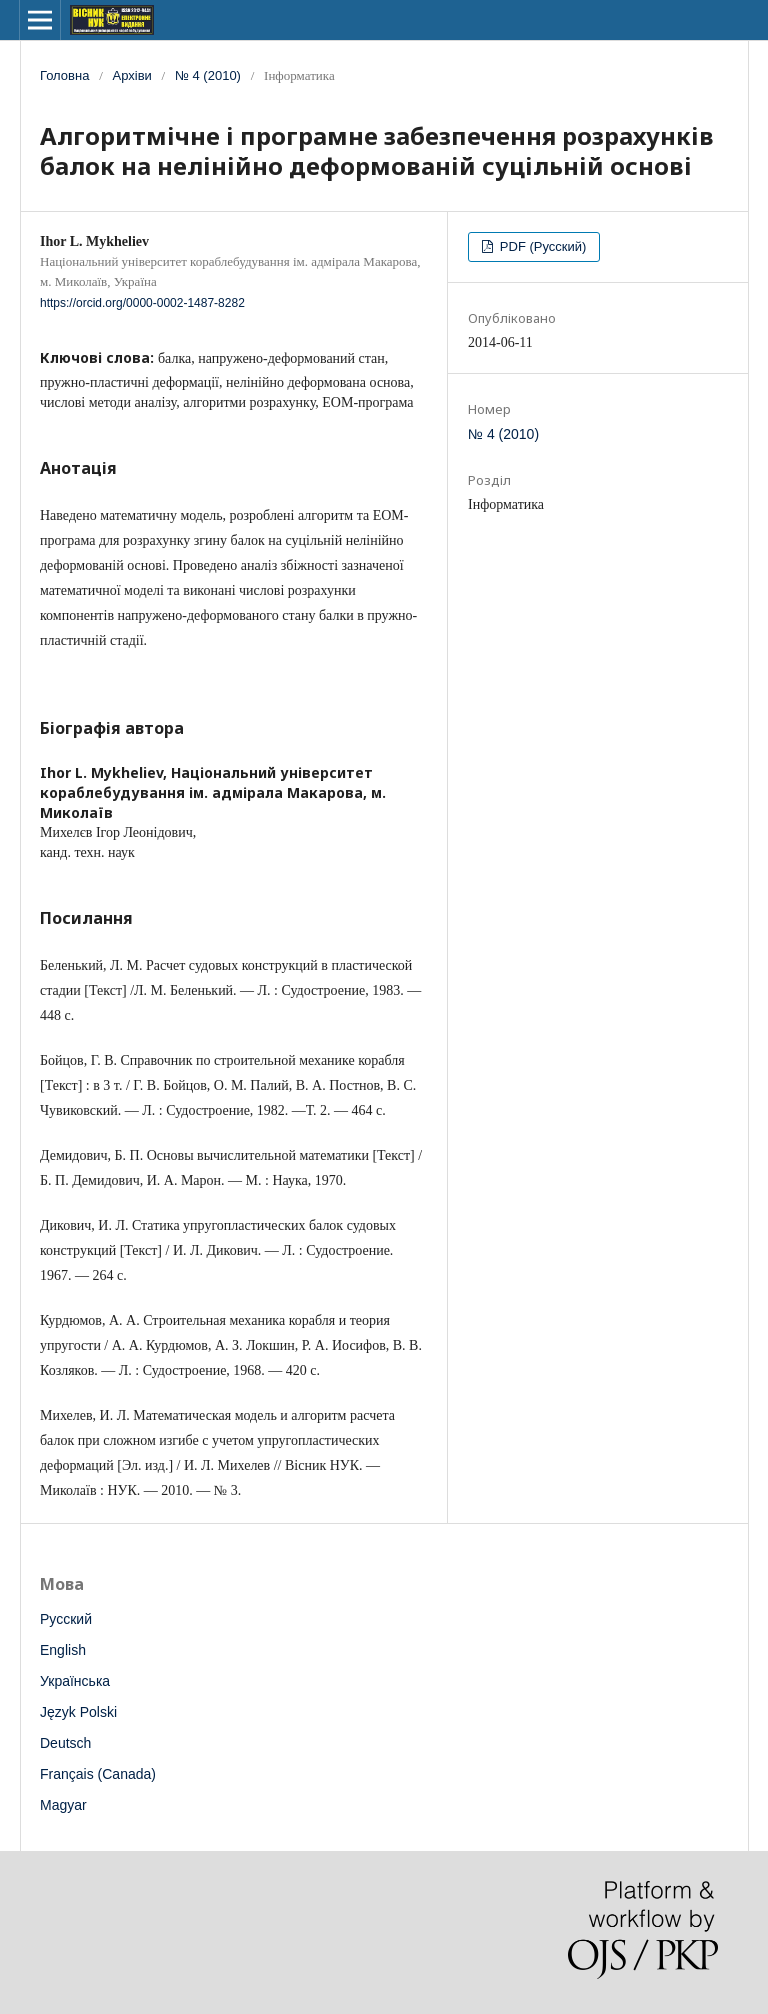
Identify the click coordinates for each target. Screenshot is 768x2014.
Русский (66, 1619)
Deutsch (65, 1743)
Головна (64, 75)
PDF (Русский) (541, 246)
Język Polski (78, 1712)
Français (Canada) (98, 1774)
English (63, 1650)
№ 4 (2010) (208, 75)
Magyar (63, 1805)
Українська (75, 1681)
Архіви (132, 75)
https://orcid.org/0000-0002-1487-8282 (142, 303)
